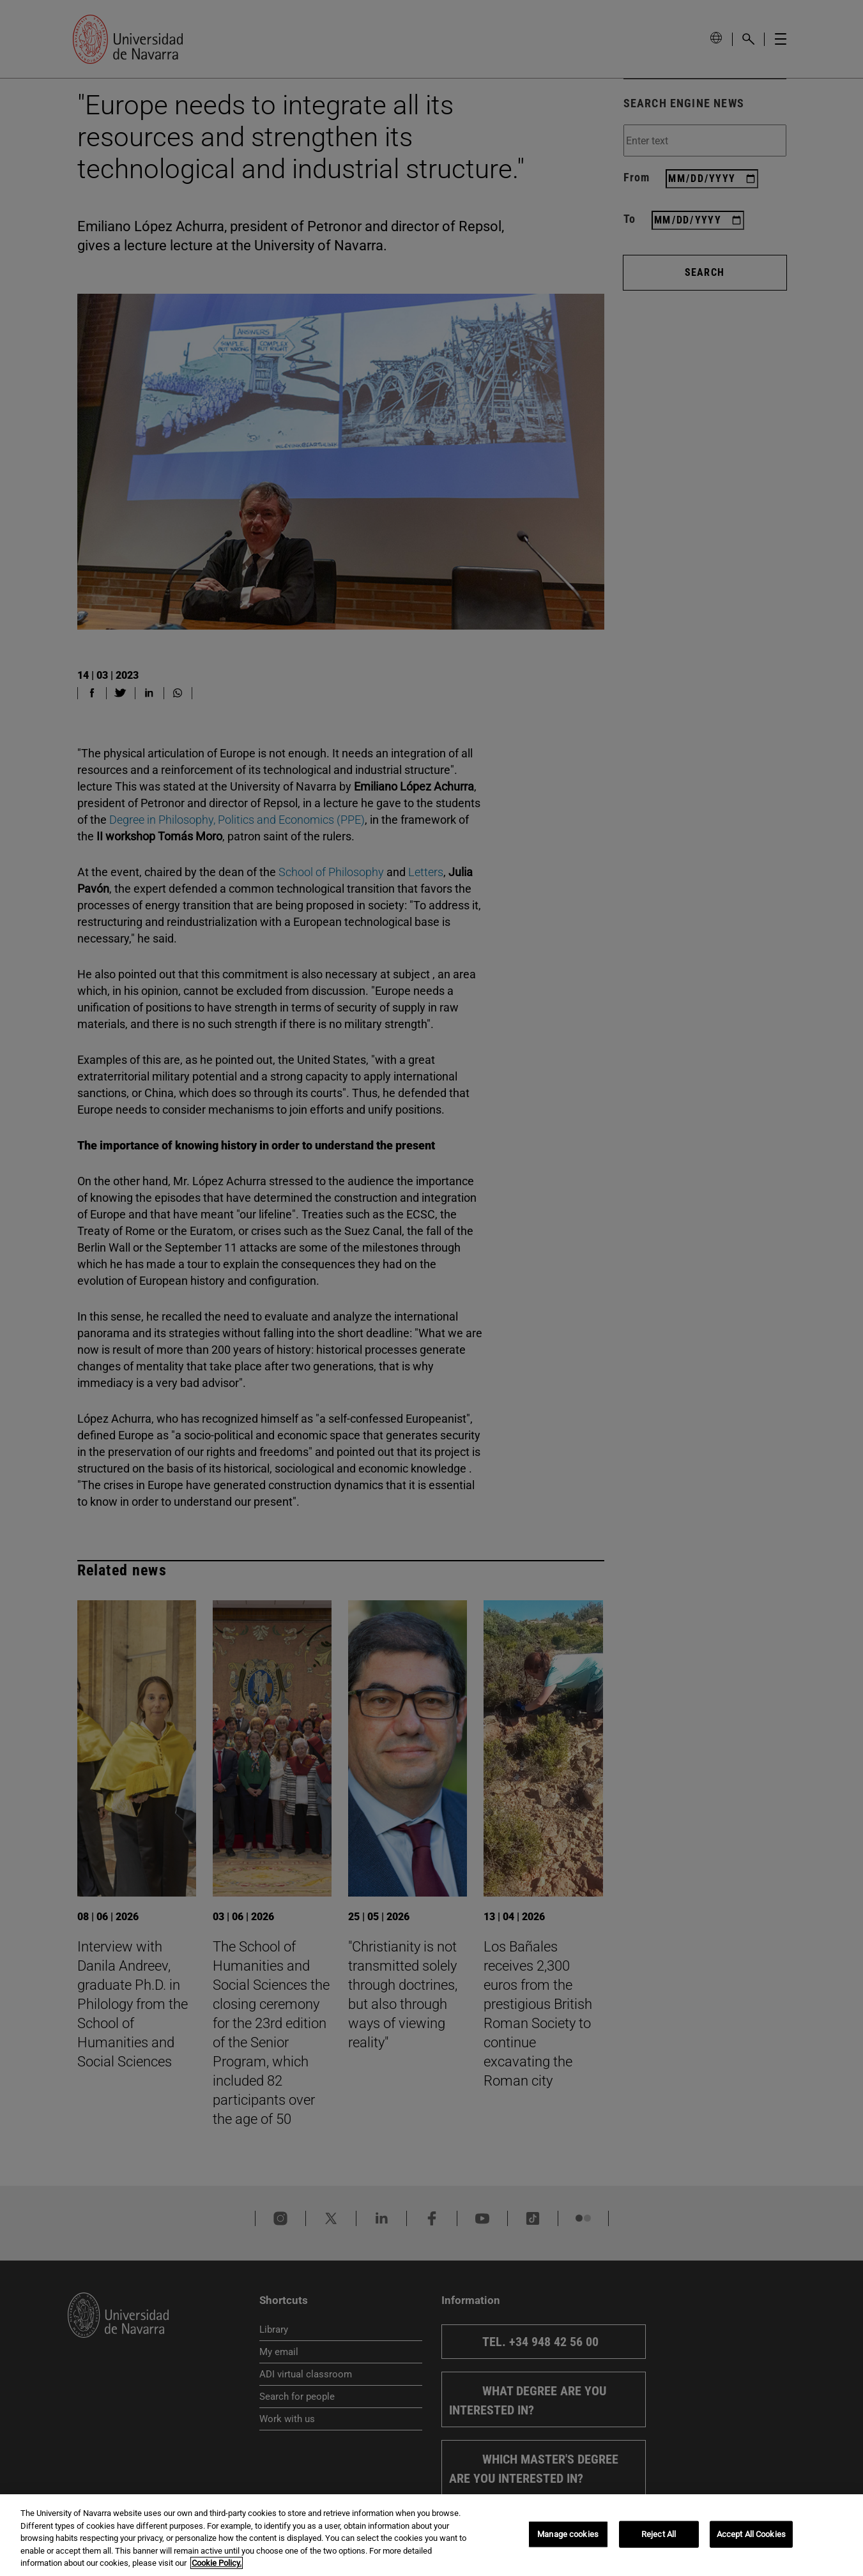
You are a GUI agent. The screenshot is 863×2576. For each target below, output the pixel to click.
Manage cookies (568, 2535)
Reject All (658, 2535)
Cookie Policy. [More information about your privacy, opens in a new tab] (216, 2565)
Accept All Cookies (751, 2535)
